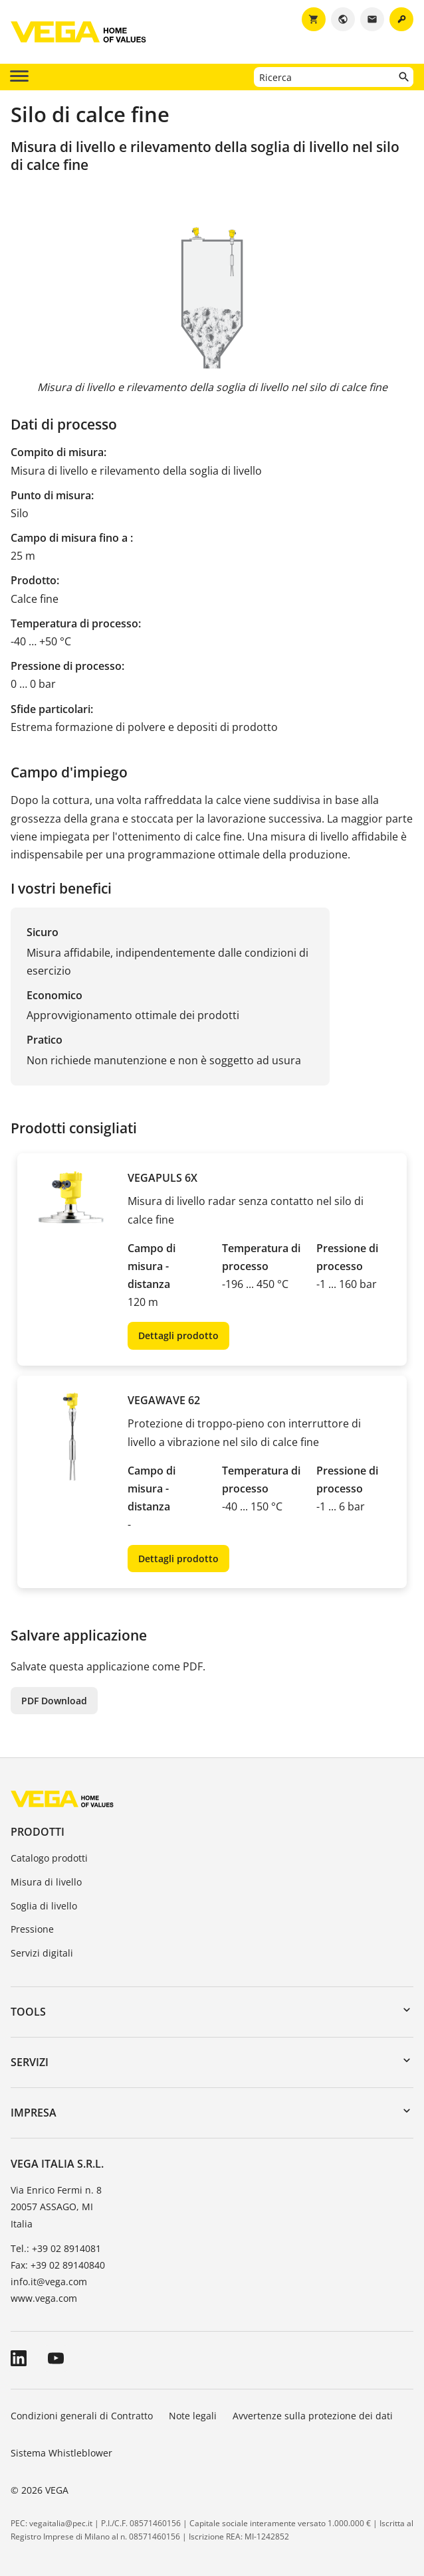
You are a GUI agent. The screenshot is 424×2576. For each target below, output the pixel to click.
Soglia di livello (44, 1905)
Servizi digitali (42, 1953)
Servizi (30, 2062)
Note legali (193, 2415)
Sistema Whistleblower (61, 2453)
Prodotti (37, 1831)
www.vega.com (44, 2298)
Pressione (32, 1929)
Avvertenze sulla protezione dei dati (313, 2415)
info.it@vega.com (49, 2281)
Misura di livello (46, 1882)
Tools (28, 2011)
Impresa (33, 2112)
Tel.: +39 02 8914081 (56, 2248)
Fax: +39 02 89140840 (58, 2265)
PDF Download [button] (54, 1700)
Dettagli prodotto (178, 1335)
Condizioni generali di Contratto (82, 2415)
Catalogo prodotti (49, 1858)
